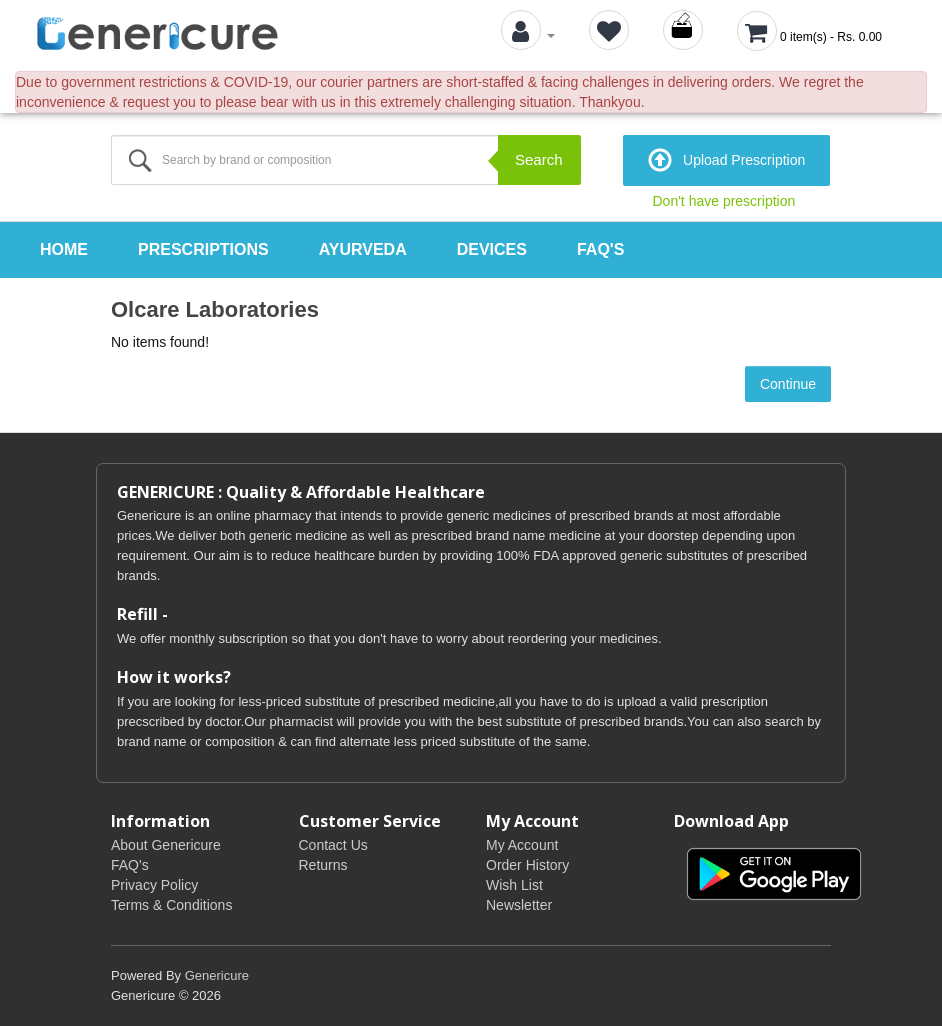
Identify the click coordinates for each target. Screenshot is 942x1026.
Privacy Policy (154, 885)
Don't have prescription (724, 201)
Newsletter (519, 905)
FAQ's (600, 249)
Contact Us (333, 845)
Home (64, 249)
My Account (522, 845)
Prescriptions (203, 249)
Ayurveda (363, 249)
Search (539, 159)
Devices (492, 249)
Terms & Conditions (171, 905)
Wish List (514, 885)
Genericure (217, 975)
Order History (527, 865)
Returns (323, 865)
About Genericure (166, 845)
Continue (788, 384)
